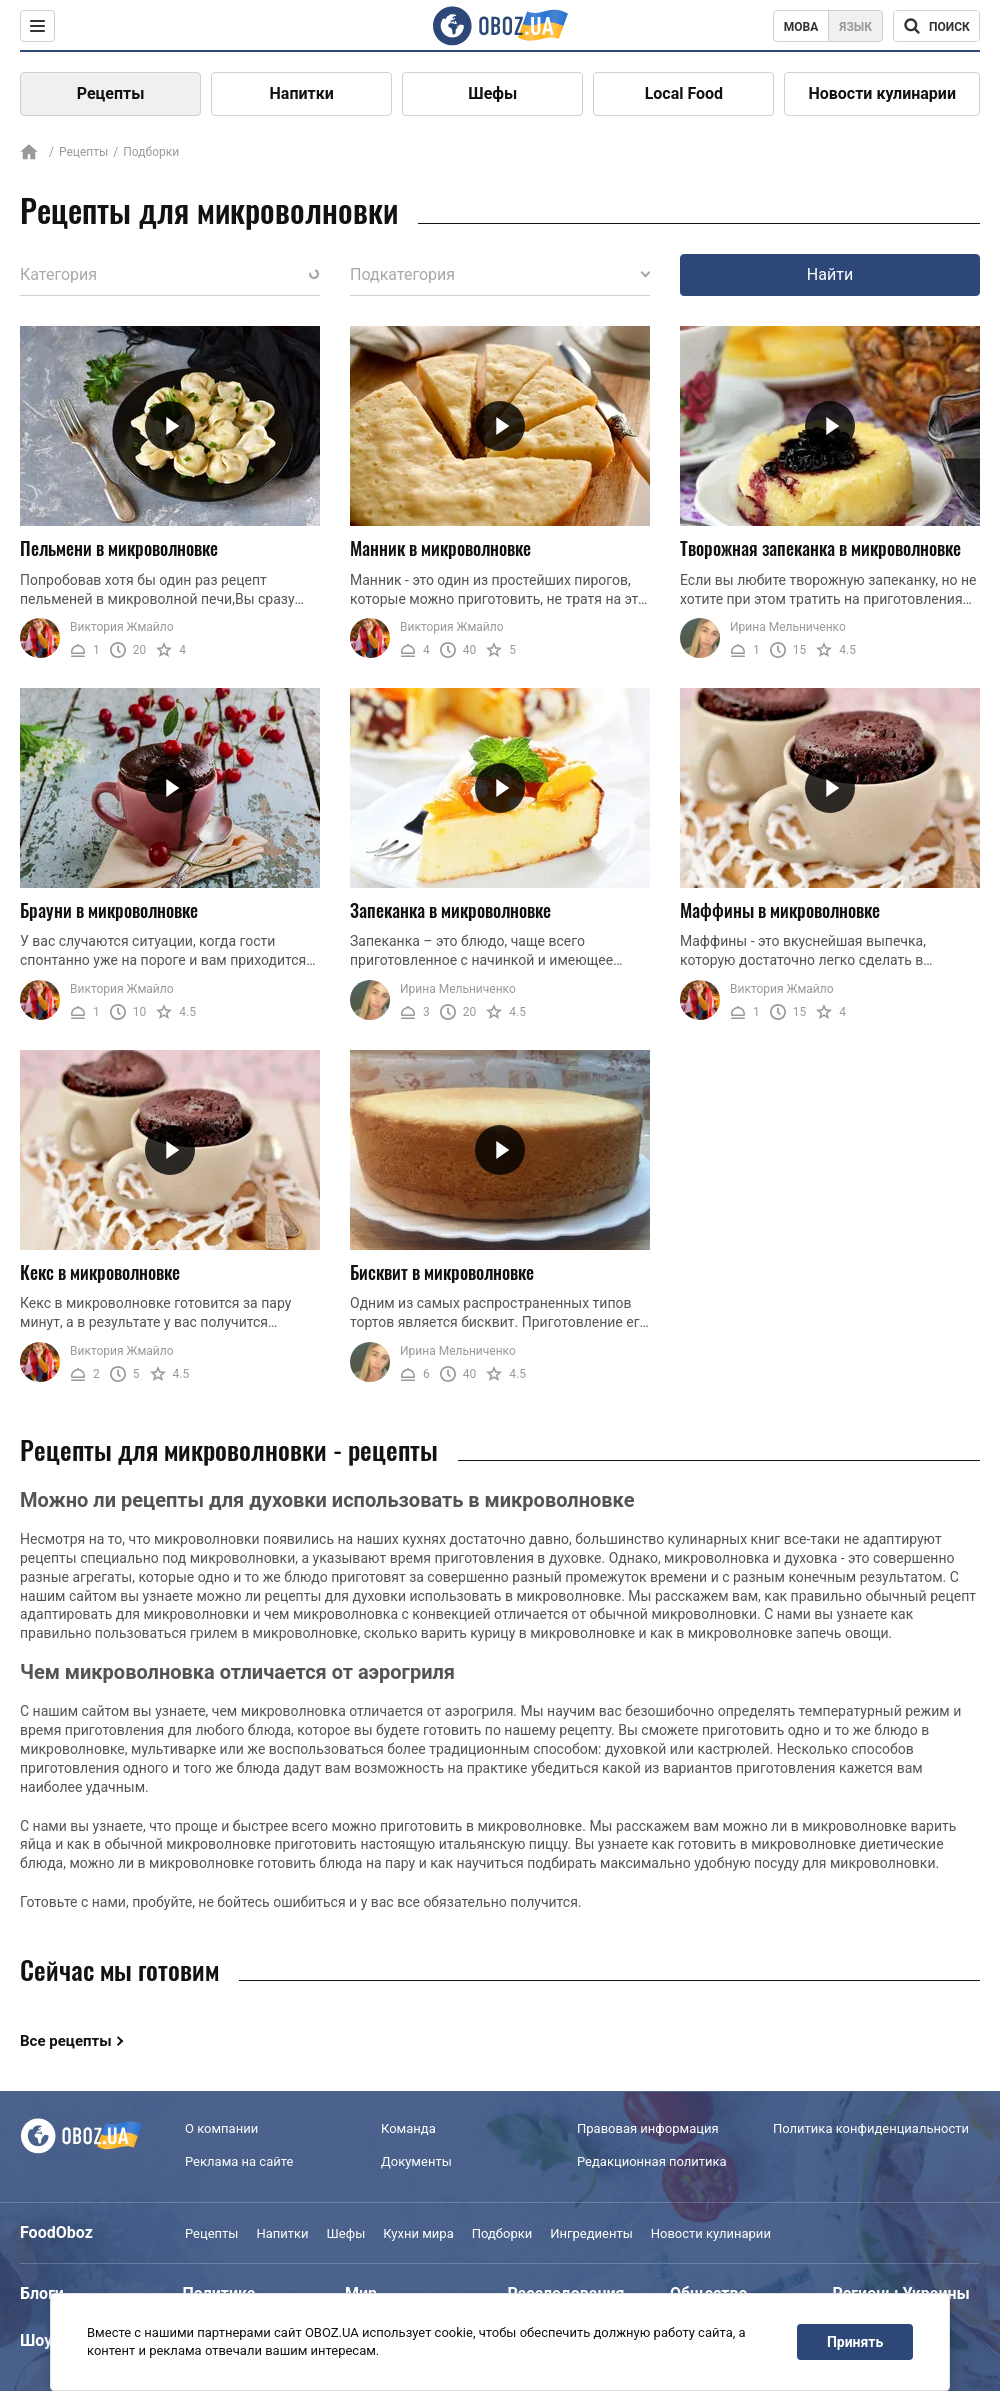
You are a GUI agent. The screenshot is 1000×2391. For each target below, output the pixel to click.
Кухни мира (418, 2233)
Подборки (502, 2233)
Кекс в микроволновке (100, 1272)
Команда (408, 2129)
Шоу (36, 2340)
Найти (830, 274)
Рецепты (111, 93)
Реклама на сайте (239, 2161)
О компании (221, 2129)
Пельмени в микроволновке (119, 548)
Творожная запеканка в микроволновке (820, 548)
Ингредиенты (591, 2233)
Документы (416, 2161)
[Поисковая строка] (936, 26)
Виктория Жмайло (122, 627)
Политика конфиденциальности (871, 2129)
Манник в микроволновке (440, 548)
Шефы (492, 93)
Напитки (302, 93)
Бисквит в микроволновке (442, 1272)
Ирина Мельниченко (788, 627)
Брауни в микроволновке (109, 910)
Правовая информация (648, 2129)
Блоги (42, 2293)
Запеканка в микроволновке (450, 910)
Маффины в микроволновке (780, 910)
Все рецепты (66, 2041)
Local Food (684, 93)
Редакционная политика (652, 2161)
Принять (855, 2342)
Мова (801, 27)
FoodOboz (56, 2232)
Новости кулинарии (882, 93)
